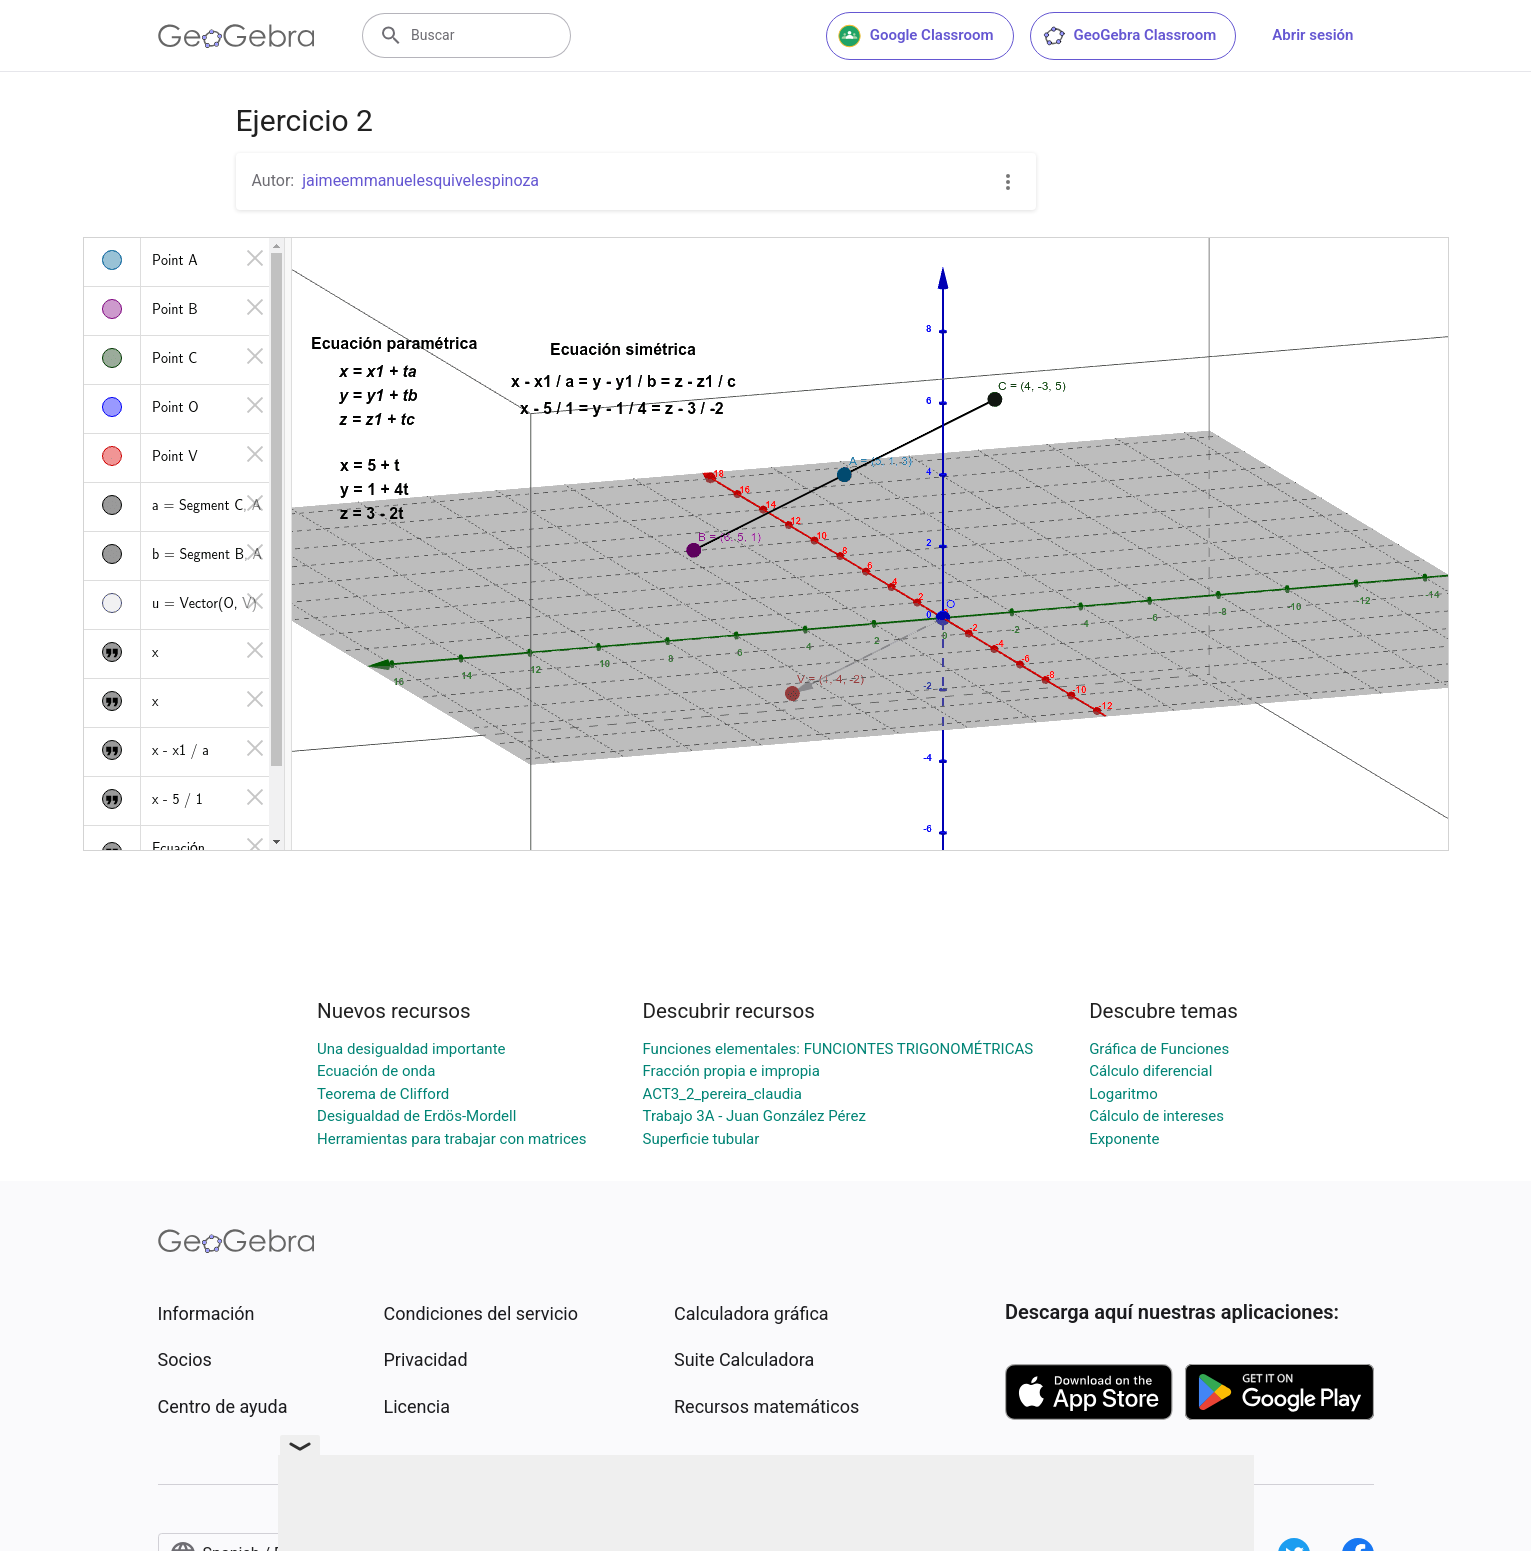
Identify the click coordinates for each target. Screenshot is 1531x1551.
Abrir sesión (1312, 35)
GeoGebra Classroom (1129, 36)
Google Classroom (916, 36)
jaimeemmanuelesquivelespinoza (420, 180)
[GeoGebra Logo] (236, 36)
